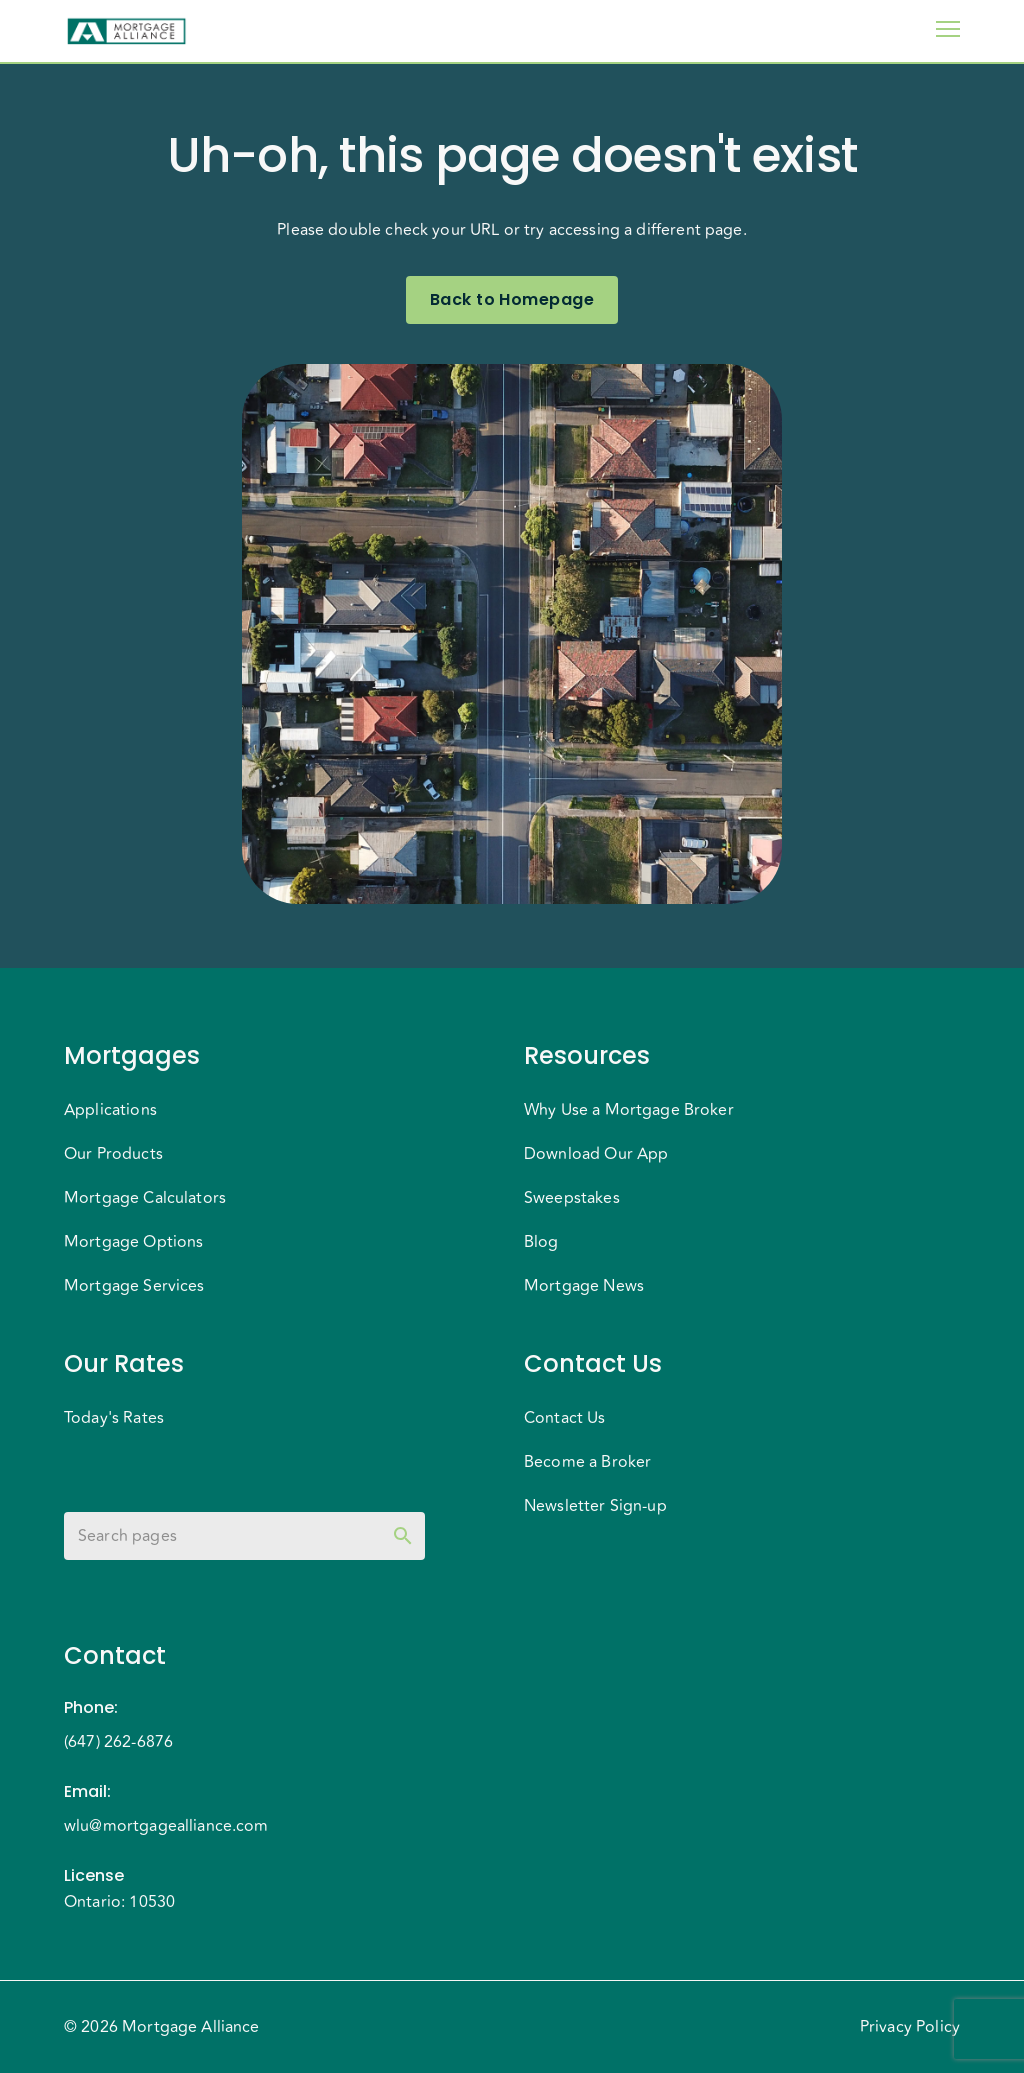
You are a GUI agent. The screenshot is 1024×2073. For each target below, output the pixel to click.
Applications (110, 1110)
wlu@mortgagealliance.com (166, 1826)
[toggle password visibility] (403, 1536)
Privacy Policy (910, 2027)
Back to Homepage (512, 300)
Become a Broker (587, 1462)
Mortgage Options (133, 1242)
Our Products (113, 1154)
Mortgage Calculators (145, 1198)
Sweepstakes (572, 1198)
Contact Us (565, 1418)
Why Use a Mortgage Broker (629, 1110)
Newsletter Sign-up (595, 1506)
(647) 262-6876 (118, 1742)
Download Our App (596, 1154)
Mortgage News (584, 1286)
